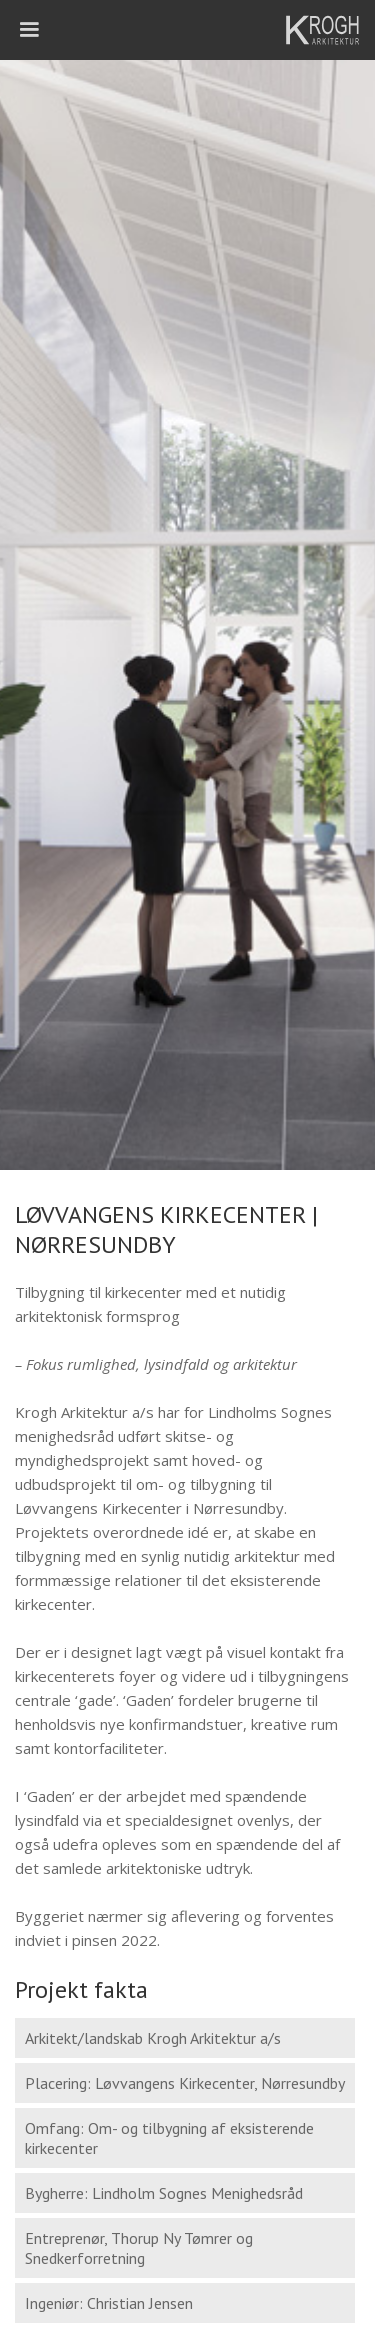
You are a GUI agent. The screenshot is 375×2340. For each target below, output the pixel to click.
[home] (325, 30)
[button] (30, 30)
